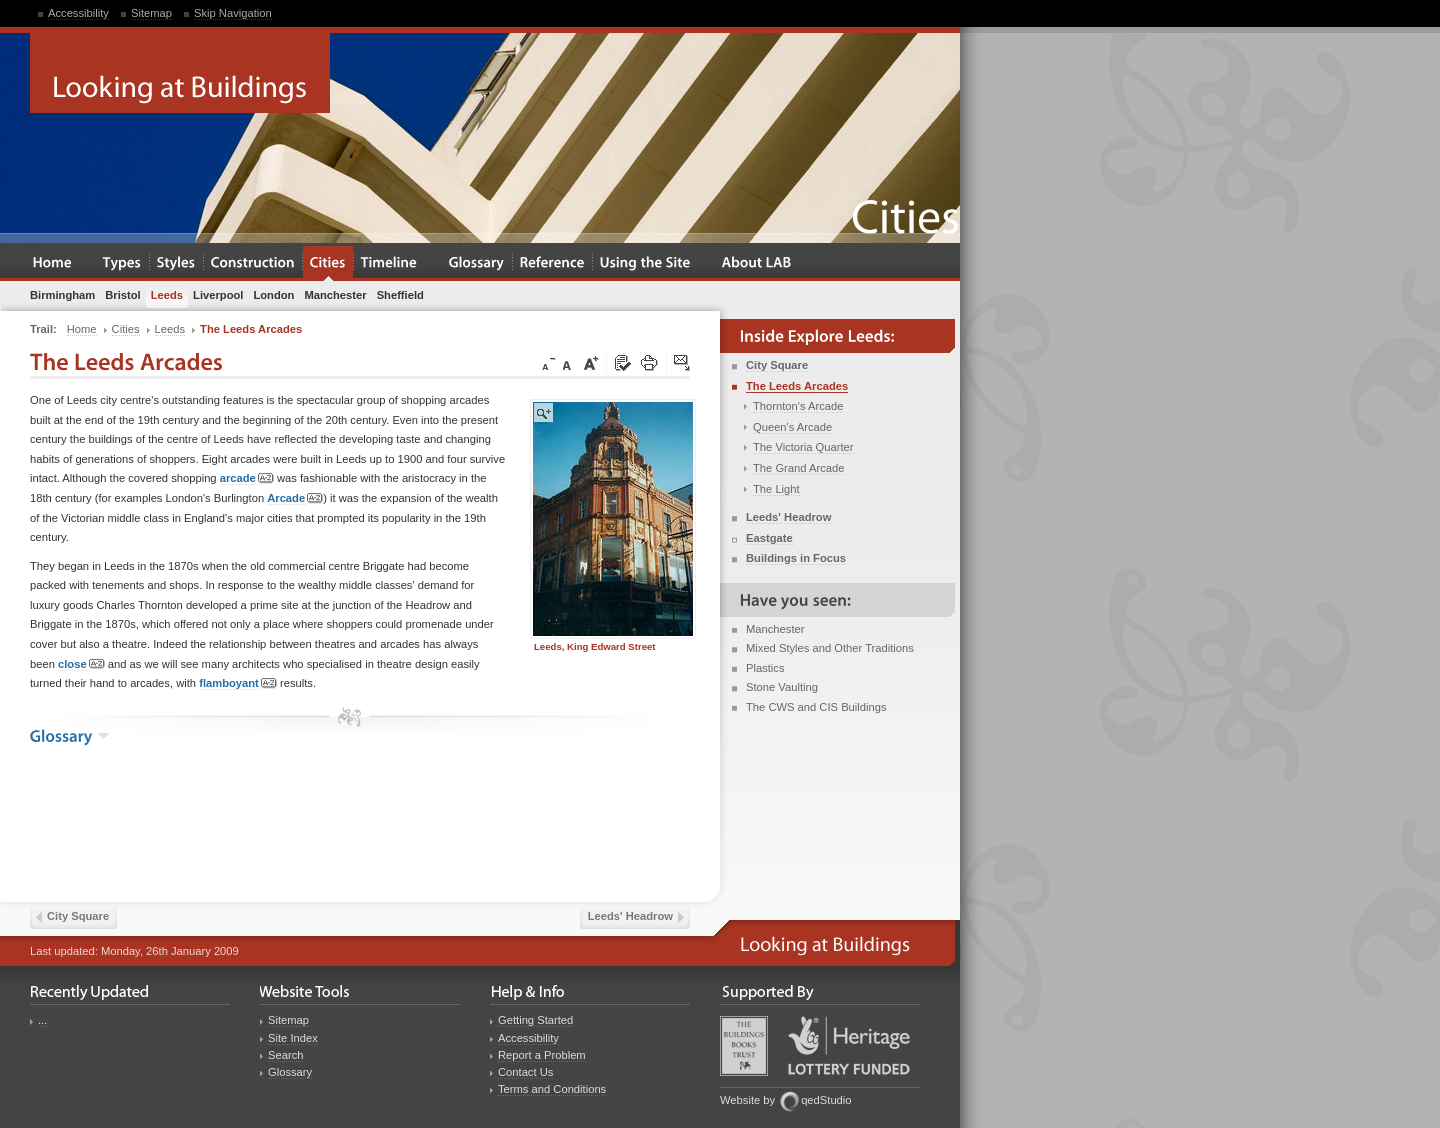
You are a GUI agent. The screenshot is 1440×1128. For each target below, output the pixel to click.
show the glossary (103, 736)
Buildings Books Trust (744, 1046)
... (42, 1020)
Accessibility (78, 13)
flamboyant (238, 683)
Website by (747, 1100)
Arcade (295, 498)
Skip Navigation (233, 13)
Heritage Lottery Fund (849, 1045)
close (81, 664)
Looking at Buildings (180, 73)
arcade (247, 478)
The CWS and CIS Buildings (816, 707)
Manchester (775, 629)
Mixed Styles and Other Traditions (830, 648)
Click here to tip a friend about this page (683, 364)
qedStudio (826, 1100)
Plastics (765, 668)
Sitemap (151, 13)
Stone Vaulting (782, 687)
